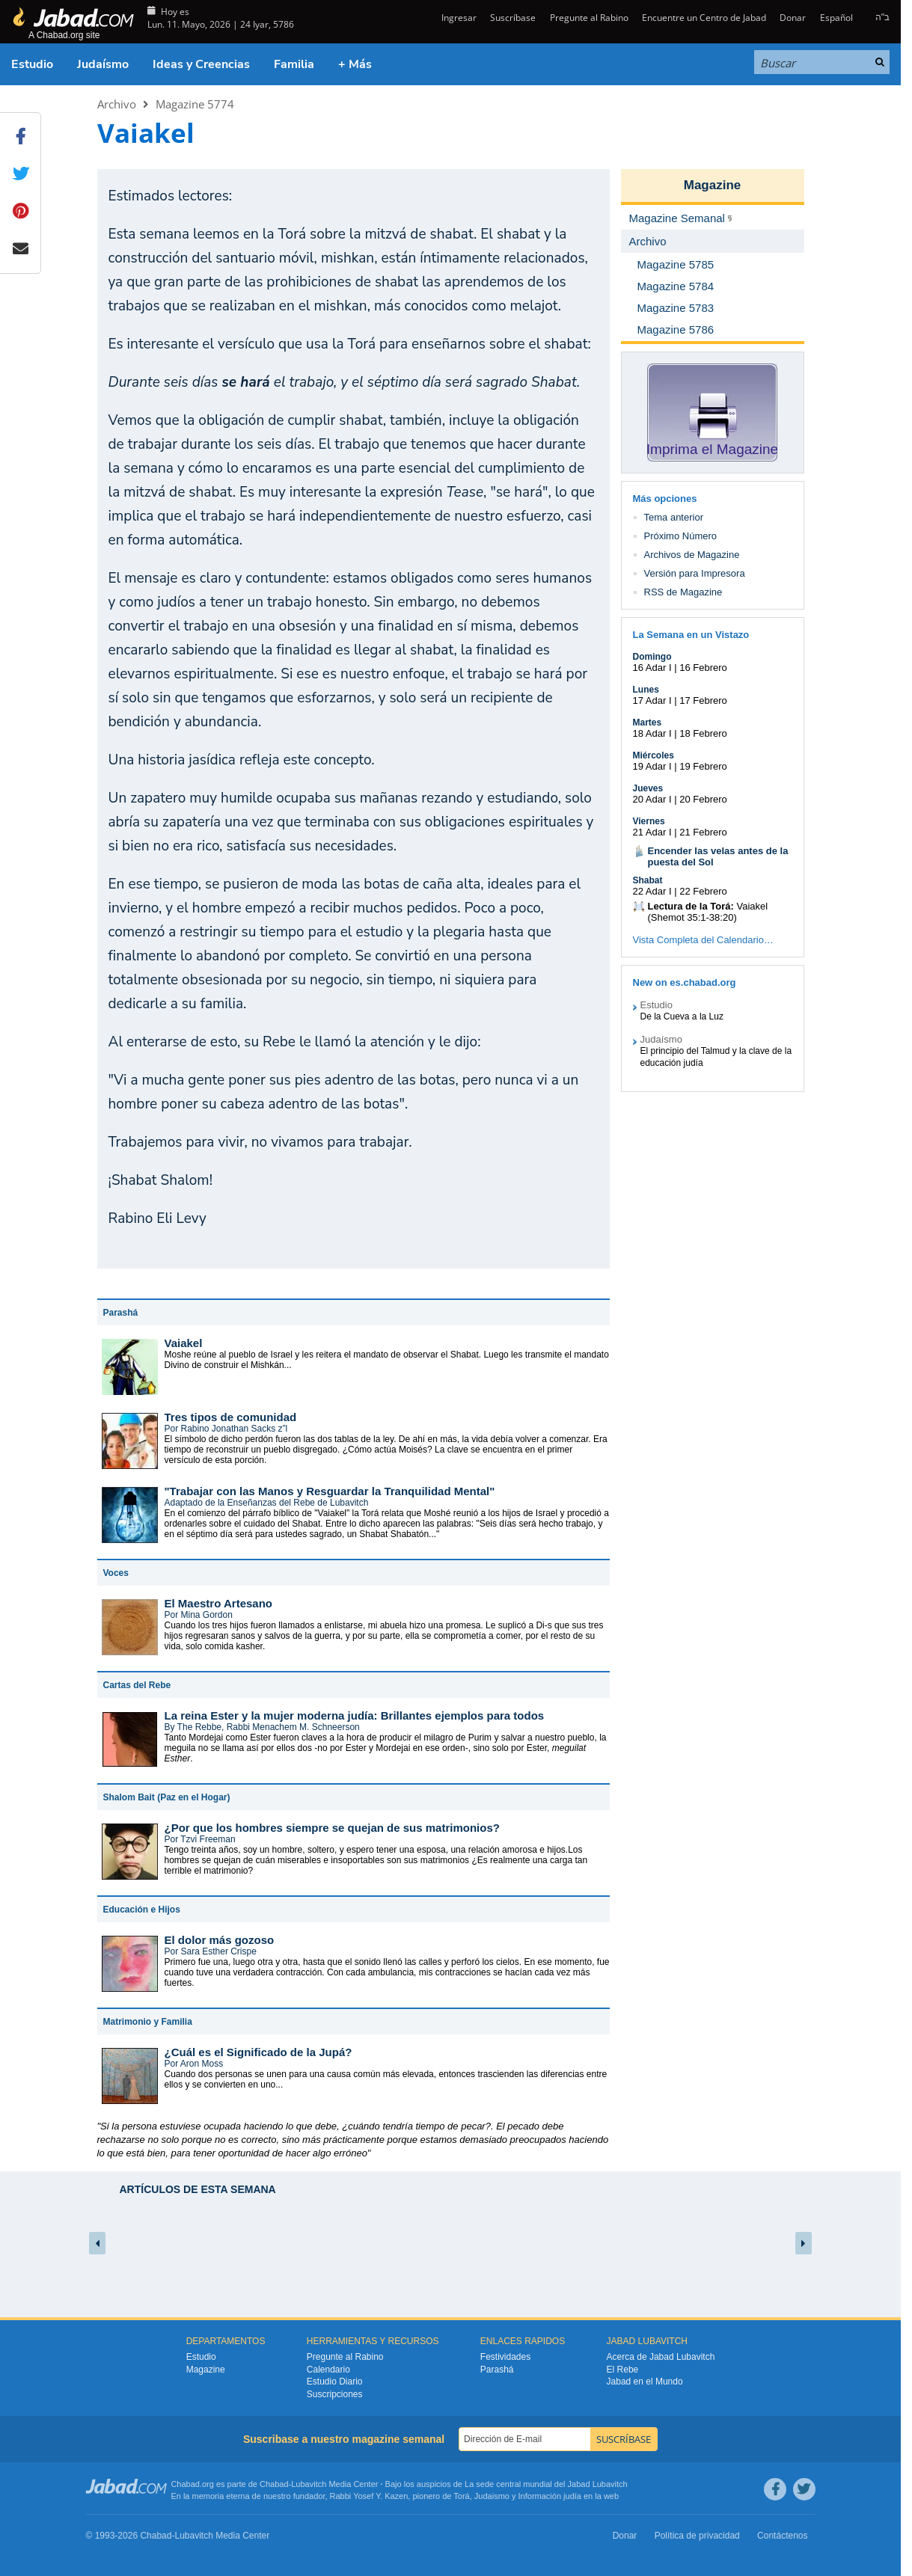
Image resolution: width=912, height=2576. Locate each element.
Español (836, 17)
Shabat (648, 880)
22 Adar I (652, 891)
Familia (294, 64)
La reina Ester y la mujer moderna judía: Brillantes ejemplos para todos (355, 1715)
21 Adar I (652, 832)
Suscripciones (335, 2394)
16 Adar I (652, 667)
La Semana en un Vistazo (691, 634)
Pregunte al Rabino (589, 17)
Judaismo (491, 2495)
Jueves (648, 788)
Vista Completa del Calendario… (703, 939)
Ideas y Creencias (201, 64)
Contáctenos (782, 2535)
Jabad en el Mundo (645, 2381)
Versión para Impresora (694, 573)
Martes (647, 722)
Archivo (116, 103)
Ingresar (458, 17)
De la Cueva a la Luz (681, 1016)
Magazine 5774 (195, 103)
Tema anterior (673, 517)
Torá (461, 2495)
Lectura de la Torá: (691, 906)
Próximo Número (680, 536)
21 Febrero (703, 832)
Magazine (712, 185)
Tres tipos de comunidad (231, 1417)
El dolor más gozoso (220, 1939)
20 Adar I (652, 799)
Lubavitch (308, 2484)
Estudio (32, 64)
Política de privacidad (697, 2535)
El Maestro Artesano (219, 1603)
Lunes (646, 689)
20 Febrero (703, 799)
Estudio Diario (335, 2381)
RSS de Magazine (683, 592)
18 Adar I (652, 733)
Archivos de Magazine (692, 554)
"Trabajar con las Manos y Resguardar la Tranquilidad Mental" (330, 1491)
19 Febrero (703, 766)
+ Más (355, 64)
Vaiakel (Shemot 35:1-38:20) (708, 912)
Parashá (497, 2369)
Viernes (649, 821)
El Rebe (623, 2369)
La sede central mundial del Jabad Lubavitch (546, 2484)
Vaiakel (184, 1343)
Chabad (274, 2484)
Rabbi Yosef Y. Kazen (369, 2495)
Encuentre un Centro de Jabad (704, 17)
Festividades (505, 2357)
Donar (793, 17)
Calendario (328, 2369)
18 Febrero (703, 733)
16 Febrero (703, 667)
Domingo (652, 656)
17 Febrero (703, 700)
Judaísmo (103, 64)
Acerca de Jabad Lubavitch (661, 2357)
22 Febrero (703, 891)
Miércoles (653, 755)
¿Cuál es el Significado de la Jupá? (258, 2052)
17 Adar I (652, 700)
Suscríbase (513, 17)
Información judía (551, 2495)
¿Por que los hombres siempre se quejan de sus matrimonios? (332, 1827)
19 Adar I (652, 766)
